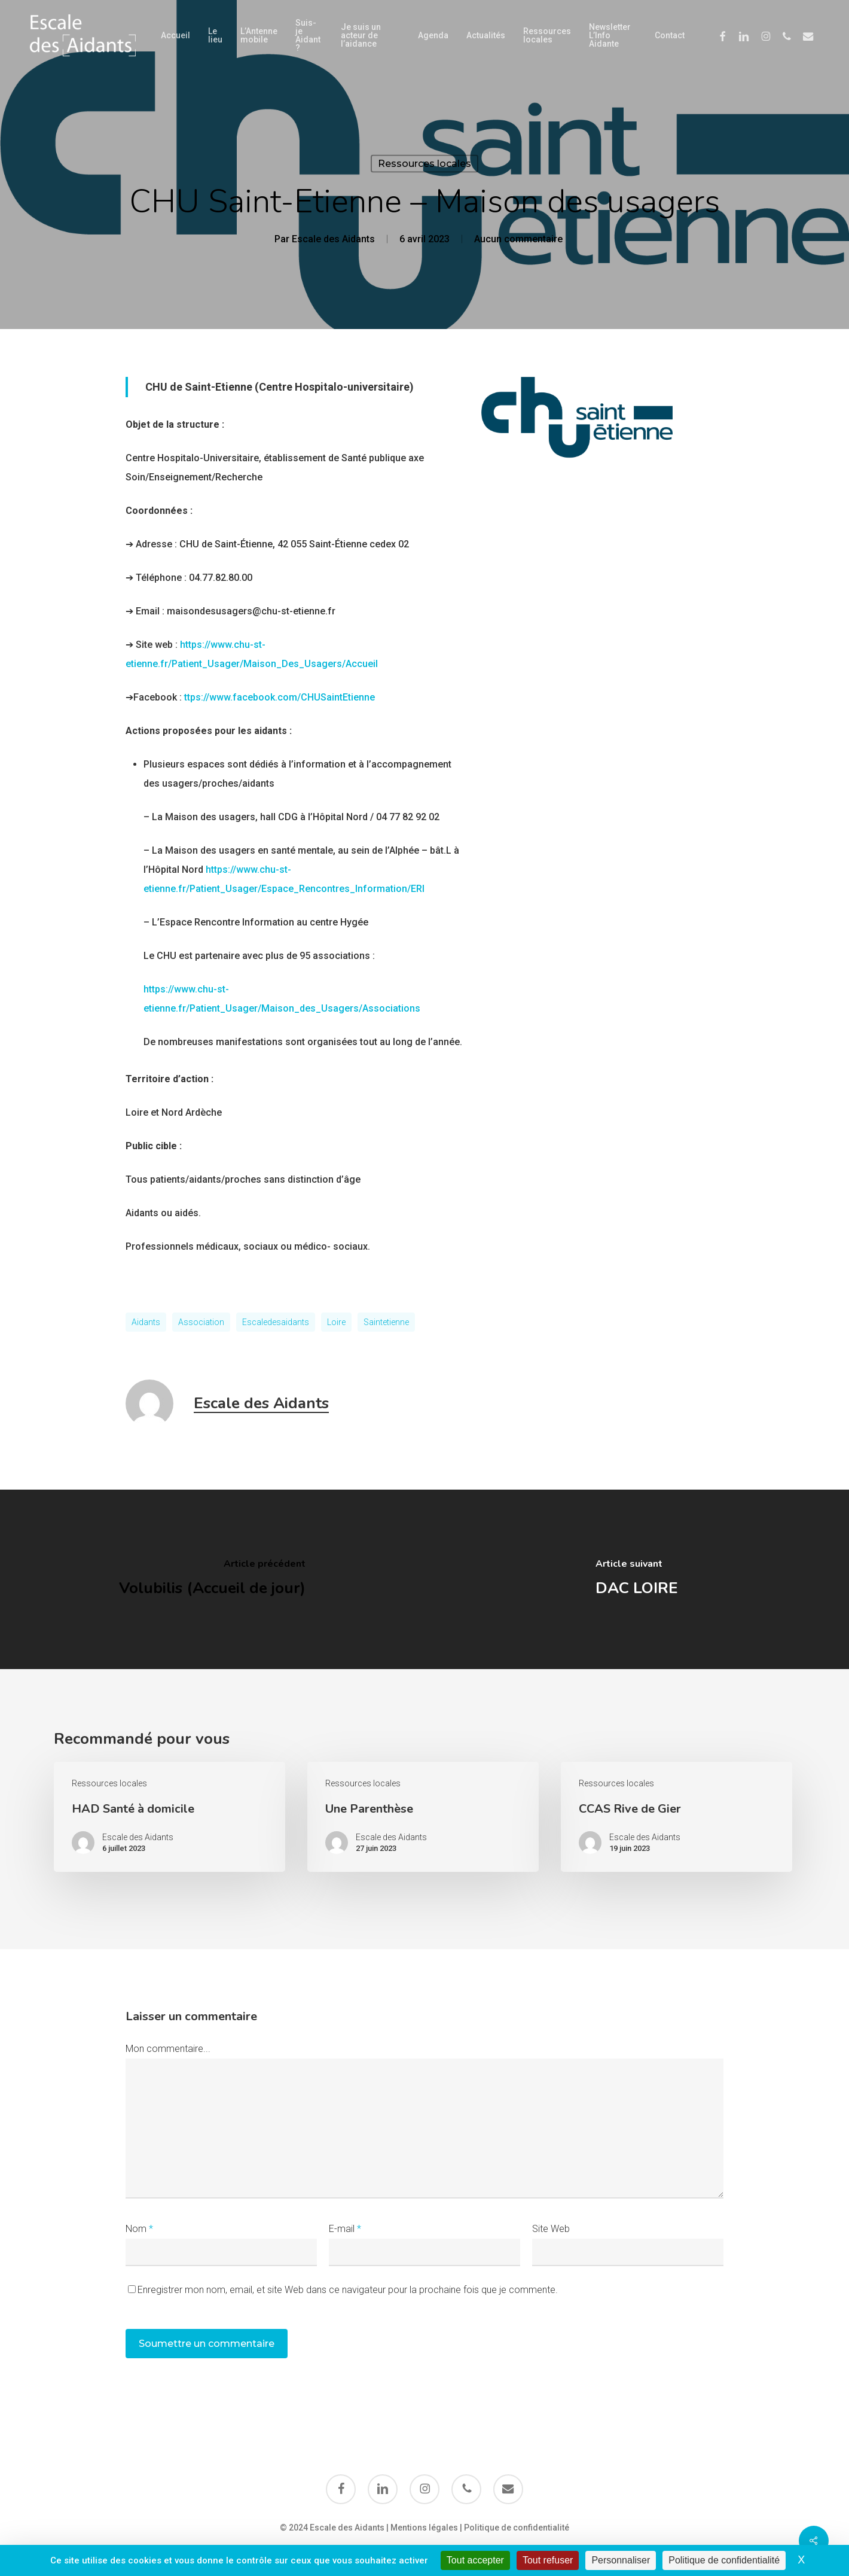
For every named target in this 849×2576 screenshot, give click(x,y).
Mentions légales (424, 2527)
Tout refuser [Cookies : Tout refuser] (548, 2560)
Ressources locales (424, 163)
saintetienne (386, 1322)
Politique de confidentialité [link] (724, 2560)
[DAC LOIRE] (636, 1579)
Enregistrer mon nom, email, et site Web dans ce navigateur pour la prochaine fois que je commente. (348, 2289)
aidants (146, 1322)
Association (201, 1322)
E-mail (345, 2228)
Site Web (551, 2228)
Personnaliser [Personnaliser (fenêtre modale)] (620, 2560)
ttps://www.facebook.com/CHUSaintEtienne (279, 697)
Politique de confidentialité (516, 2527)
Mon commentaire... (168, 2048)
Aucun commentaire (518, 239)
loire (336, 1322)
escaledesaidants (275, 1322)
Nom (139, 2228)
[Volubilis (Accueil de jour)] (212, 1579)
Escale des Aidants (333, 239)
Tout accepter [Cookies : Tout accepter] (475, 2560)
